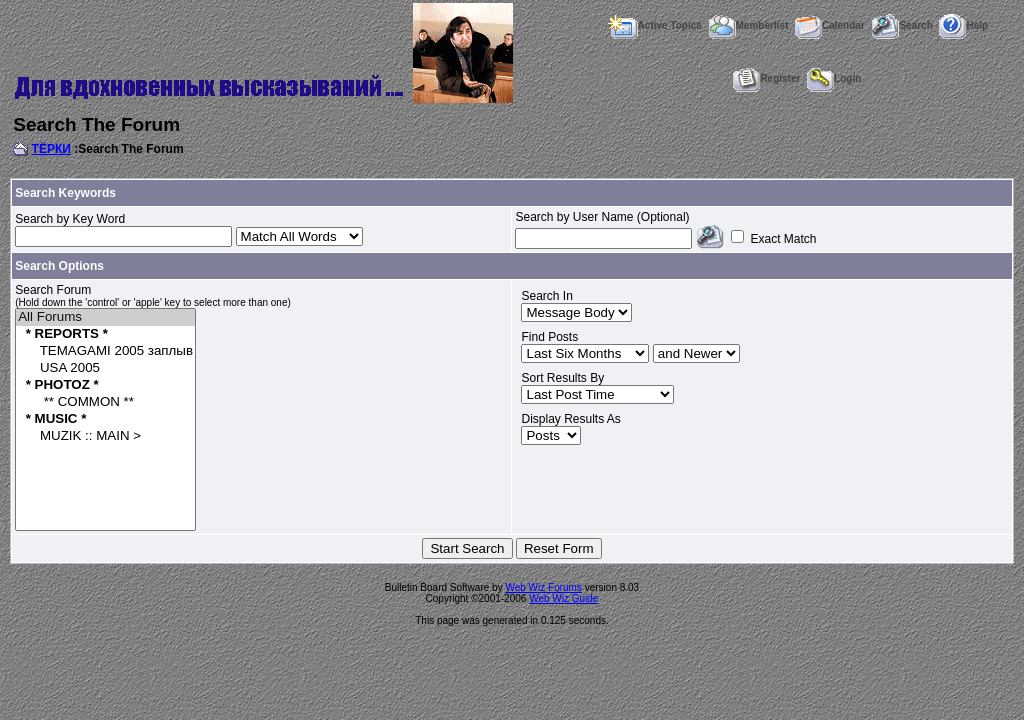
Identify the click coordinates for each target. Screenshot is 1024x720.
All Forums (105, 317)
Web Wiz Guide (563, 598)
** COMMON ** (105, 402)
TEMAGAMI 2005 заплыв (105, 351)
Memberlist (749, 25)
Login (834, 78)
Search (901, 25)
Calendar (830, 25)
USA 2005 (105, 368)
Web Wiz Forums (543, 587)
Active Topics (654, 25)
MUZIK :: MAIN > (105, 436)
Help (963, 25)
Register (766, 78)
